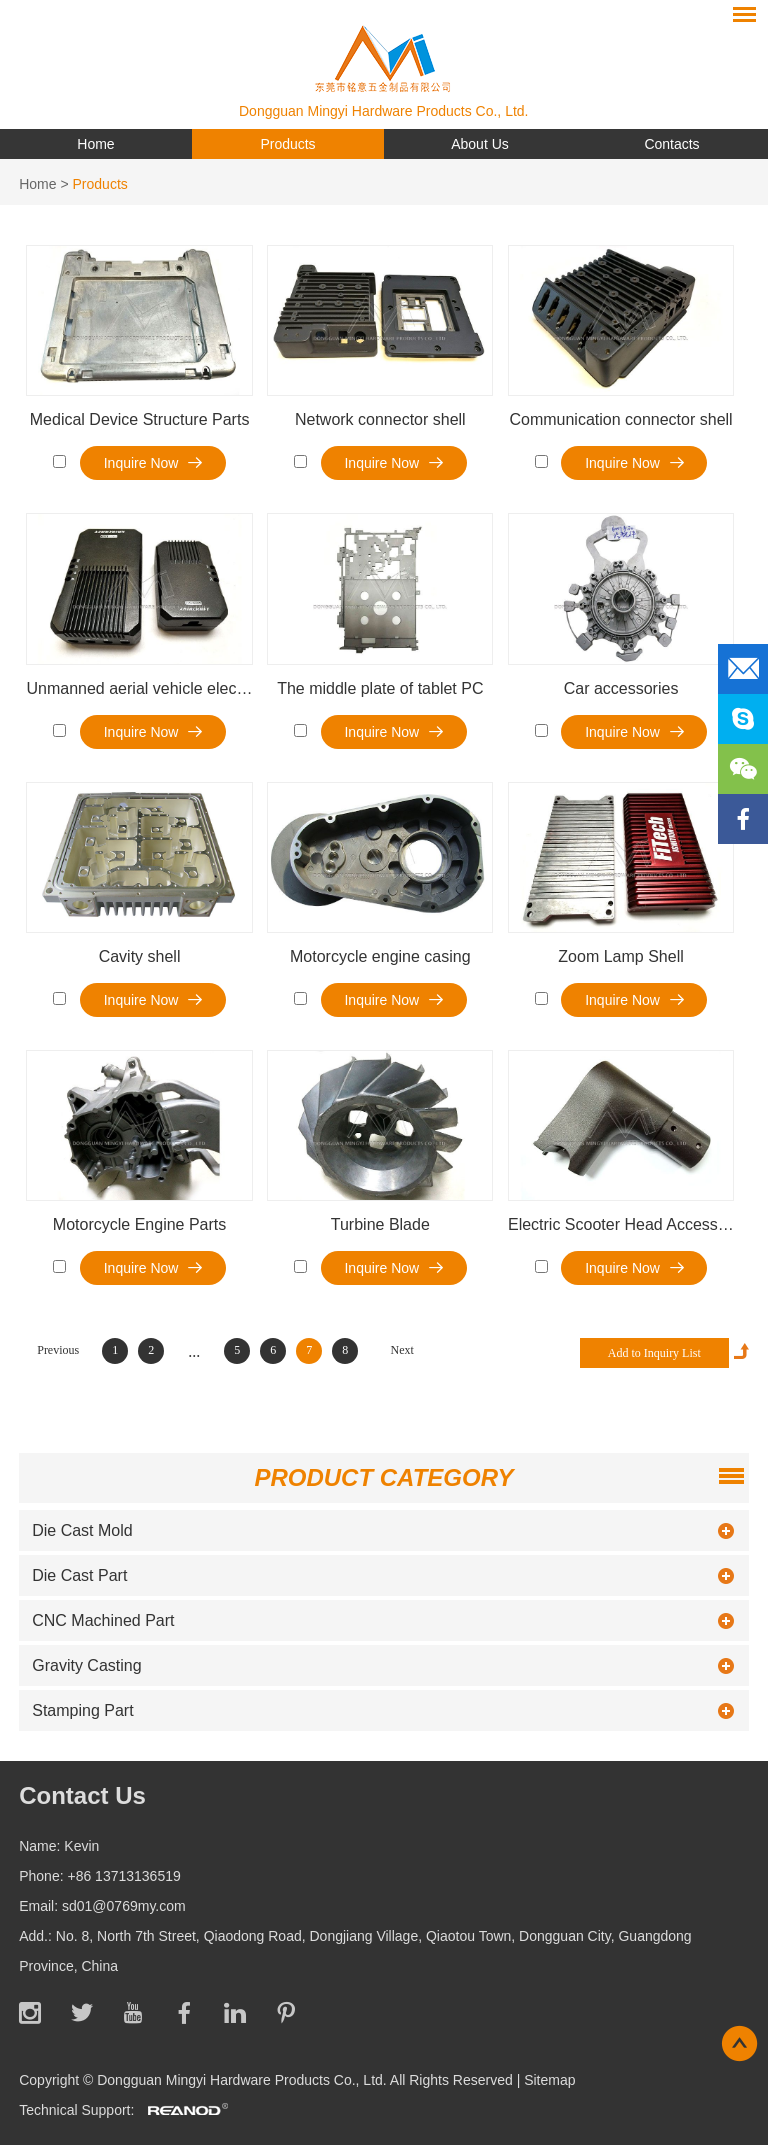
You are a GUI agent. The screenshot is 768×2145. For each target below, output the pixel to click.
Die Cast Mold (82, 1530)
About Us (480, 144)
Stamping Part (82, 1710)
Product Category (383, 1477)
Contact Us (82, 1795)
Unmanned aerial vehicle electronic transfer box (195, 688)
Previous (58, 1350)
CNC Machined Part (103, 1620)
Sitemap (549, 2080)
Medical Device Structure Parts (140, 419)
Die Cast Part (79, 1575)
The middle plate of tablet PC (380, 688)
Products (287, 144)
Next (402, 1350)
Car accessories (621, 688)
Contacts (671, 144)
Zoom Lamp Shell (620, 956)
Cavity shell (140, 956)
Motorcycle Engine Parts (139, 1224)
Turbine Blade (380, 1224)
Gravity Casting (86, 1665)
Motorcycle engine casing (380, 956)
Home (95, 144)
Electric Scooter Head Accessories (630, 1224)
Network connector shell (380, 419)
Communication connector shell (620, 419)
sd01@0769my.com (124, 1906)
